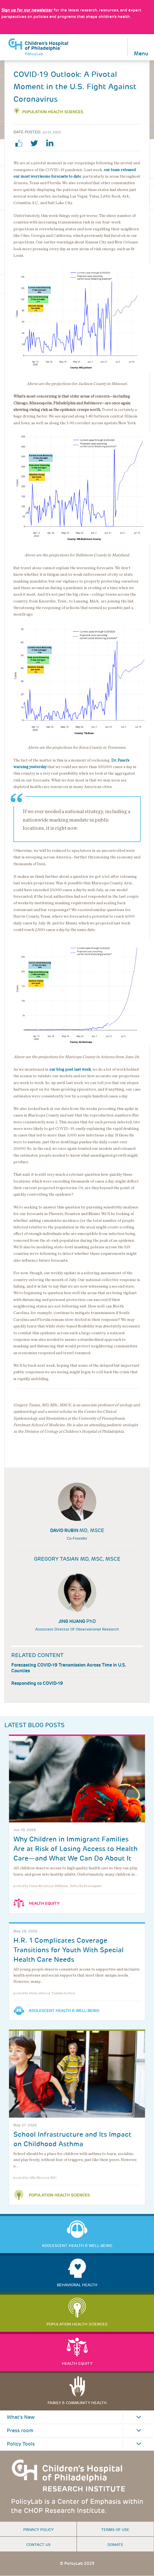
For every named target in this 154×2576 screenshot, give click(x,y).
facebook (21, 143)
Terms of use (115, 2529)
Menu (141, 53)
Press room (20, 2431)
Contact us (38, 2544)
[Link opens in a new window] (27, 10)
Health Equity (44, 1903)
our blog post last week (70, 1069)
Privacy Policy (38, 2529)
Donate (115, 2544)
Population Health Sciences (52, 111)
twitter (36, 143)
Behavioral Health (77, 2284)
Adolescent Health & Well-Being (64, 2010)
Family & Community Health (77, 2402)
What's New (21, 2417)
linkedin (51, 143)
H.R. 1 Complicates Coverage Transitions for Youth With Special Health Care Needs (68, 1950)
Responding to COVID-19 (37, 1683)
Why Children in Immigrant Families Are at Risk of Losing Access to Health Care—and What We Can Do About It (75, 1849)
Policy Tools (21, 2444)
